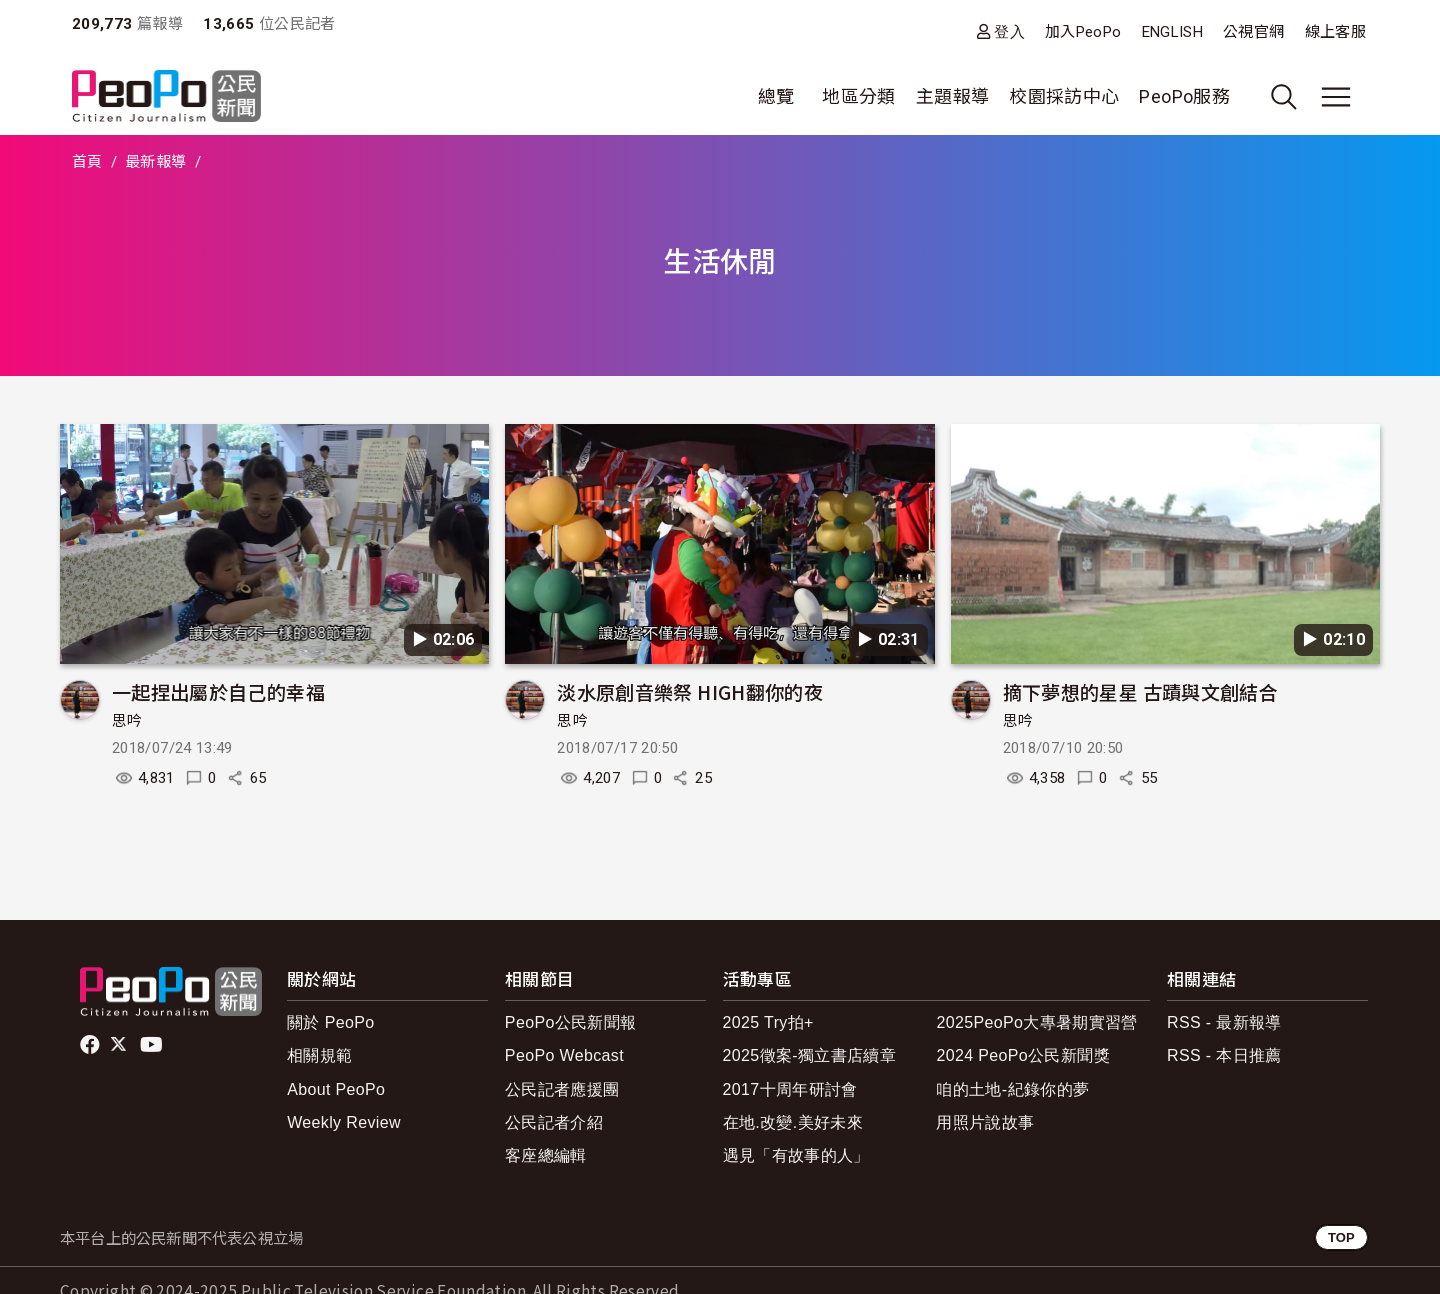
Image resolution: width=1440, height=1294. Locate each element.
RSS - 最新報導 (1224, 1022)
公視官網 (1253, 32)
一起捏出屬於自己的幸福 (218, 691)
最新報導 (155, 162)
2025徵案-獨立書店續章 (810, 1055)
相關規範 (319, 1055)
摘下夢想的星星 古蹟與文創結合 (1140, 691)
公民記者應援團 (562, 1089)
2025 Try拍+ (768, 1022)
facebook (91, 1045)
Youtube (153, 1045)
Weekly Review (344, 1122)
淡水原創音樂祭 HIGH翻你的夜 (690, 691)
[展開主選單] (1336, 97)
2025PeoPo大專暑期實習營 (1036, 1022)
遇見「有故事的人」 (796, 1155)
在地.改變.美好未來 (793, 1122)
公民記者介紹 (554, 1122)
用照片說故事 (985, 1122)
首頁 (87, 162)
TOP (1341, 1237)
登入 (1009, 31)
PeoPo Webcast (564, 1055)
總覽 (776, 96)
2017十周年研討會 (790, 1089)
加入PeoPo (1083, 32)
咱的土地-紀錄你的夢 (1012, 1089)
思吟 (127, 721)
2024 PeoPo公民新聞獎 (1022, 1055)
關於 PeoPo (330, 1022)
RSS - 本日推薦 (1224, 1055)
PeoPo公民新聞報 (571, 1022)
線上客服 (1335, 32)
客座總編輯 (546, 1155)
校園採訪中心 (1064, 96)
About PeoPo (336, 1089)
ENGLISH (1173, 32)
